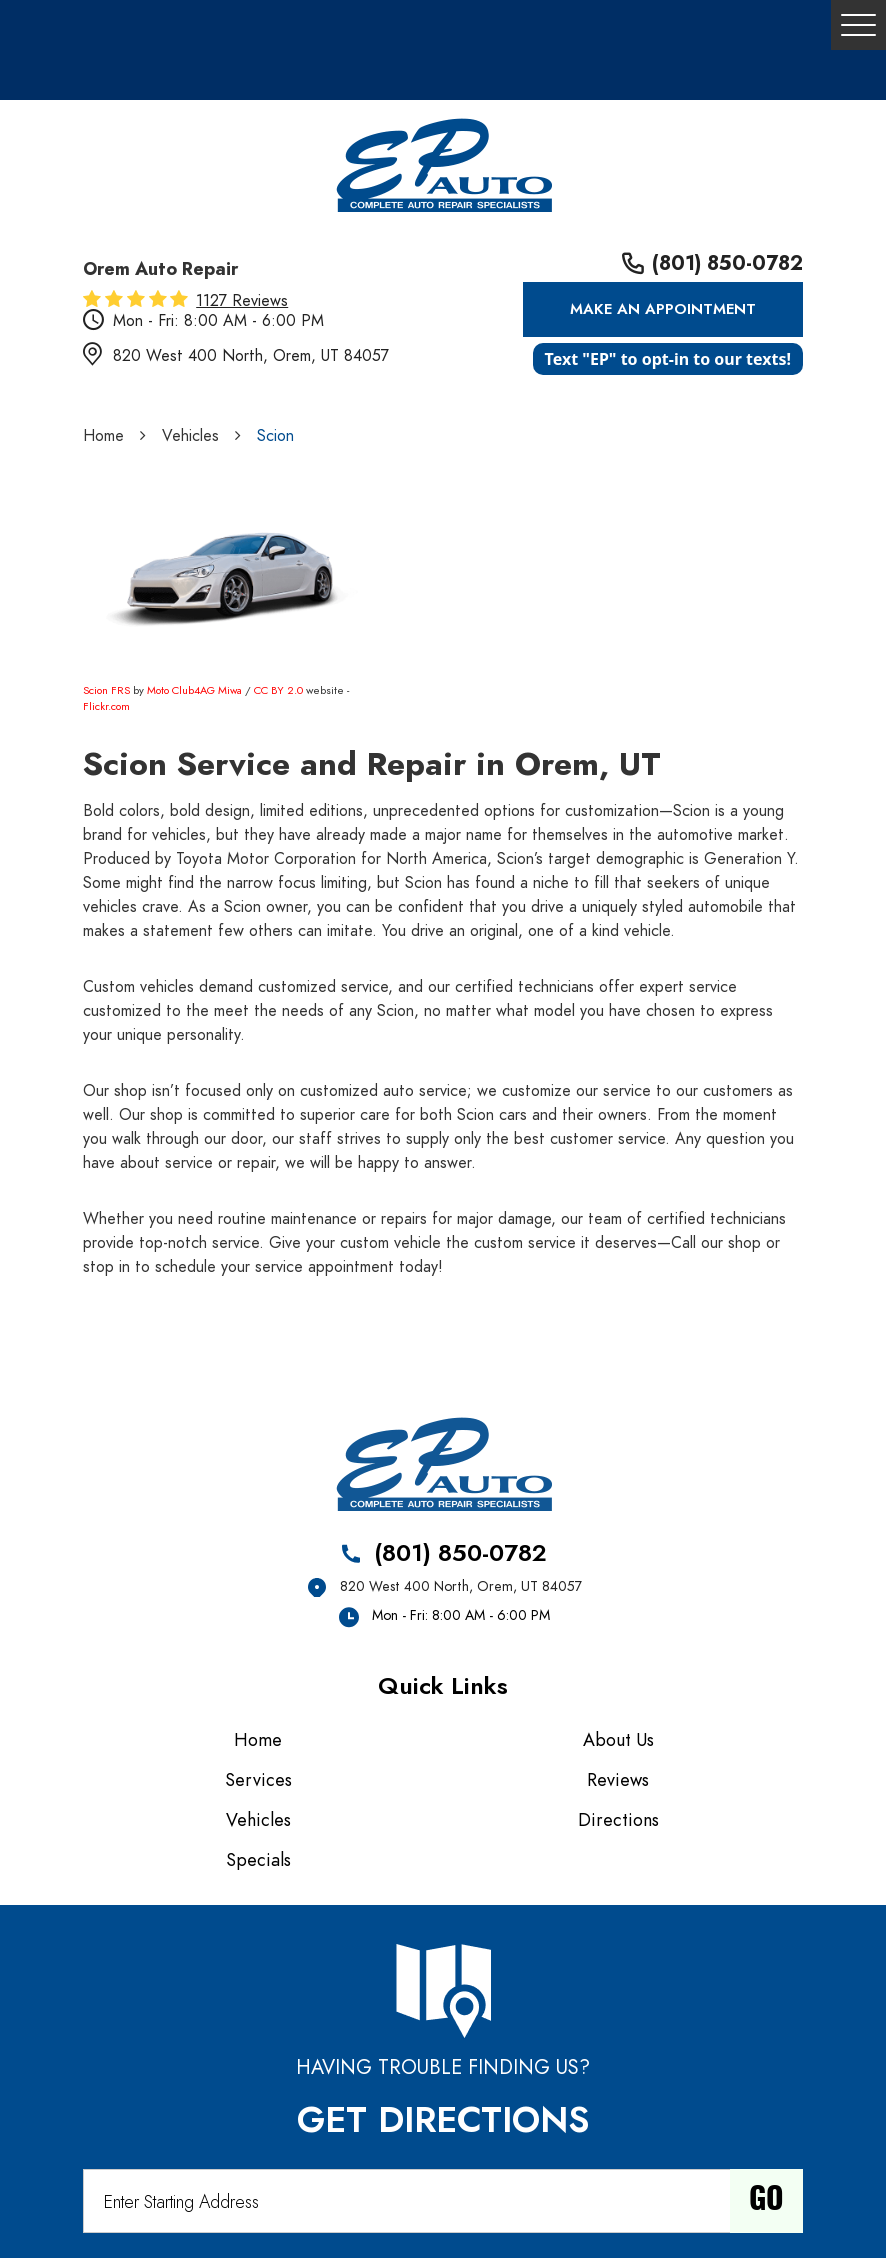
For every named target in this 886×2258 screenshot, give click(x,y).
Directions (618, 1819)
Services (258, 1779)
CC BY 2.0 (278, 690)
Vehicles (190, 436)
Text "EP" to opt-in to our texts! (668, 359)
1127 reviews (242, 301)
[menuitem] (263, 1740)
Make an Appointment (663, 309)
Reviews (618, 1779)
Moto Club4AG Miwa (194, 690)
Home (103, 436)
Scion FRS (106, 690)
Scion (275, 436)
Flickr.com (106, 706)
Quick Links (443, 1685)
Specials (258, 1859)
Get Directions (443, 2120)
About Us (618, 1739)
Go (766, 2201)
